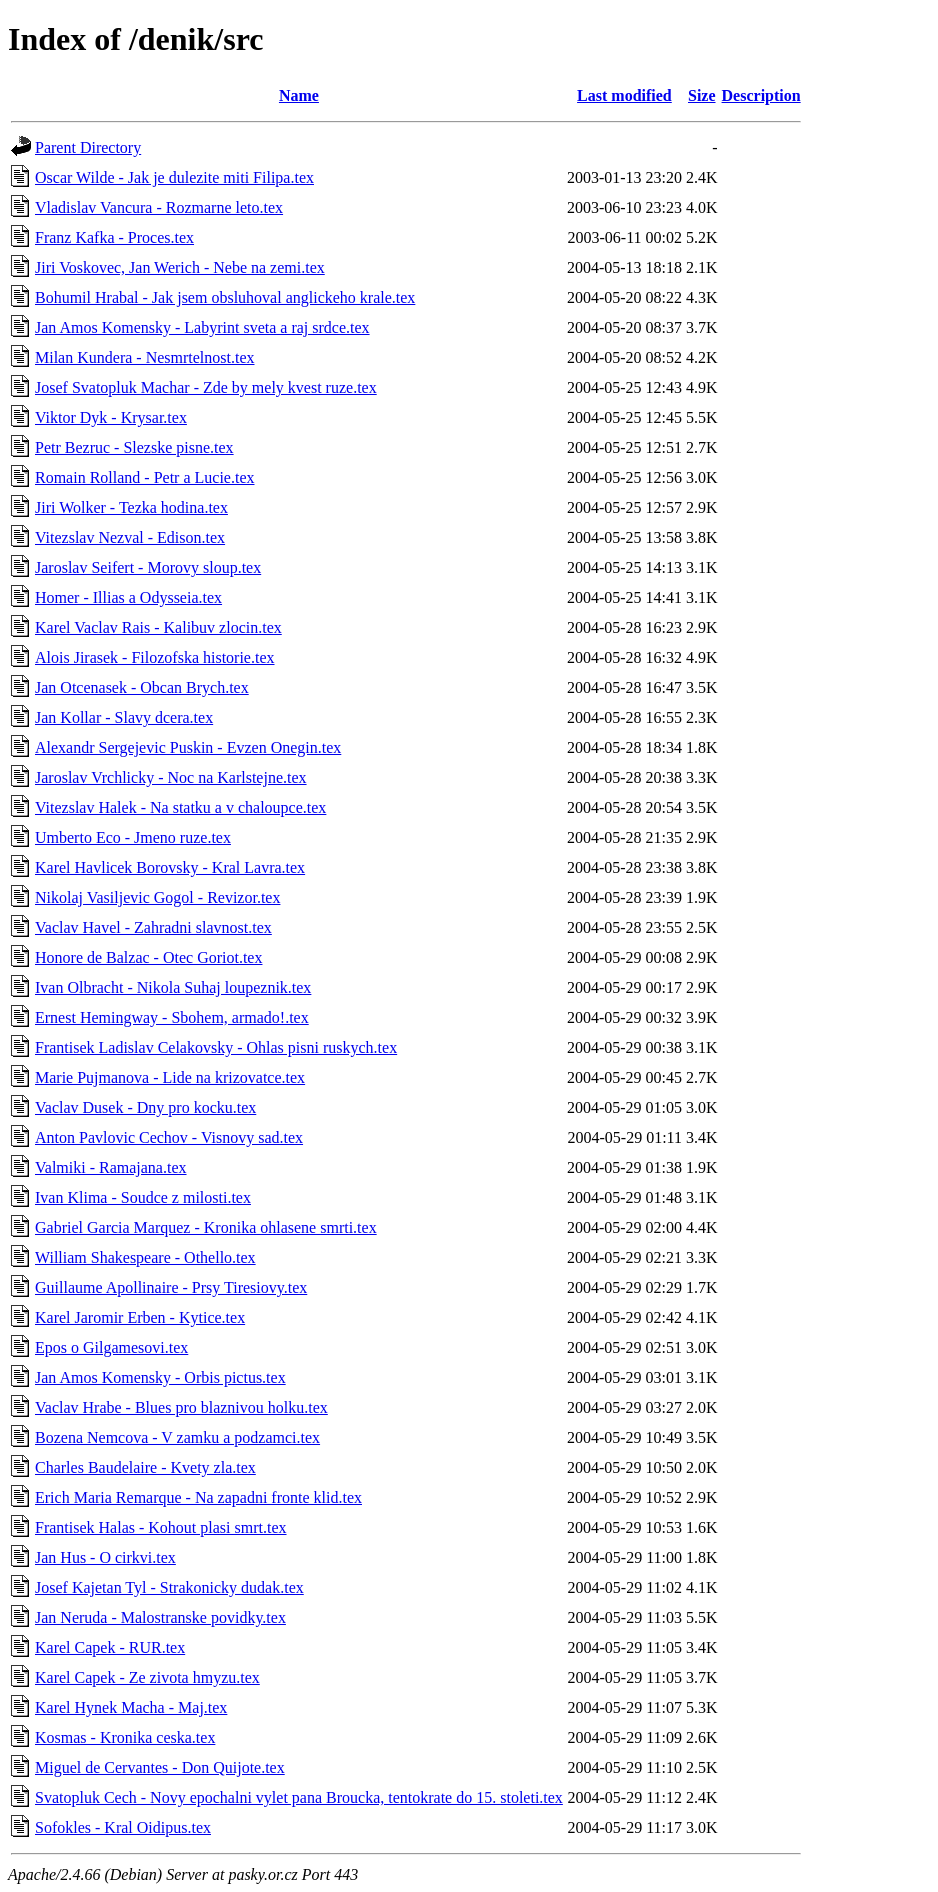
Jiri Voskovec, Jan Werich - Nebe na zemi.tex (180, 267)
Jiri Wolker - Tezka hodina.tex (131, 507)
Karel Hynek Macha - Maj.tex (131, 1707)
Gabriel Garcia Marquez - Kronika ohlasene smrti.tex (206, 1227)
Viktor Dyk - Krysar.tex (111, 417)
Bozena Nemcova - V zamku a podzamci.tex (177, 1437)
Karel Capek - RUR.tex (110, 1647)
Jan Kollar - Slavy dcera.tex (124, 717)
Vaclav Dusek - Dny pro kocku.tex (145, 1107)
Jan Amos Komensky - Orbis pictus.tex (160, 1377)
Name (299, 95)
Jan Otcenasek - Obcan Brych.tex (142, 687)
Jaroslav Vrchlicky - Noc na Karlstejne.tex (171, 777)
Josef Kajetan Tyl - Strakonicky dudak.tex (169, 1587)
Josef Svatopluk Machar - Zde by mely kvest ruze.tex (206, 387)
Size (702, 95)
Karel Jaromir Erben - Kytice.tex (140, 1317)
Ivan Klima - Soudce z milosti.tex (143, 1197)
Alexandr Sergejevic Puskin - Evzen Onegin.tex (188, 747)
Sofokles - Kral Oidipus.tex (123, 1827)
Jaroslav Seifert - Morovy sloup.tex (148, 567)
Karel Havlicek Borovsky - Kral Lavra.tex (170, 867)
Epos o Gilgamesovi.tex (111, 1347)
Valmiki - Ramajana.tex (111, 1167)
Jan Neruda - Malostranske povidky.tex (160, 1617)
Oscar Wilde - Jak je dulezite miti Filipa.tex (174, 177)
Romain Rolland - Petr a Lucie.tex (145, 477)
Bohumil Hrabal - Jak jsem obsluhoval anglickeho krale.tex (225, 297)
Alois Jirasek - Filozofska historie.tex (155, 657)
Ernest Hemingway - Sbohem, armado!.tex (172, 1017)
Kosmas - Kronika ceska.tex (125, 1737)
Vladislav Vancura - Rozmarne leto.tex (159, 207)
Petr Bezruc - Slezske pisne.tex (134, 447)
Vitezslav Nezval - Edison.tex (130, 537)
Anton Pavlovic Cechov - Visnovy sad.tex (169, 1137)
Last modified (624, 95)
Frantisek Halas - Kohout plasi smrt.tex (161, 1527)
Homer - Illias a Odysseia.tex (128, 597)
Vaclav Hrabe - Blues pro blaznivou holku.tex (181, 1407)
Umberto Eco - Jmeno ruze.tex (133, 837)
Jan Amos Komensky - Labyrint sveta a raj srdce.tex (202, 327)
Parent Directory (88, 147)
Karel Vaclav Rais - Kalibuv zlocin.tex (158, 627)
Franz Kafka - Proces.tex (114, 237)
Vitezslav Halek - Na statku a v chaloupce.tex (180, 807)
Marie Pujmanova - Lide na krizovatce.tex (170, 1077)
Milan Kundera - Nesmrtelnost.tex (145, 357)
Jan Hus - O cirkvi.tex (105, 1557)
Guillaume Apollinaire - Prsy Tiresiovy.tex (171, 1287)
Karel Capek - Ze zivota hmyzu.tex (147, 1677)
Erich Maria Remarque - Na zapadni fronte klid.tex (198, 1497)
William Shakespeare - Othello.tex (145, 1257)
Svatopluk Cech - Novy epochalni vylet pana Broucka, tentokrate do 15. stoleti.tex (299, 1797)
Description (761, 95)
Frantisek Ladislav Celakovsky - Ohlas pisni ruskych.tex (216, 1047)
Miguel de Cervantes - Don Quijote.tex (160, 1767)
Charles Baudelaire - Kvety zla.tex (145, 1467)
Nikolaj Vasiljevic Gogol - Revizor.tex (157, 897)
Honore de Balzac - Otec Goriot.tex (148, 957)
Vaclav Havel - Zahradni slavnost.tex (153, 927)
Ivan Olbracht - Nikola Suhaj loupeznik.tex (173, 987)
